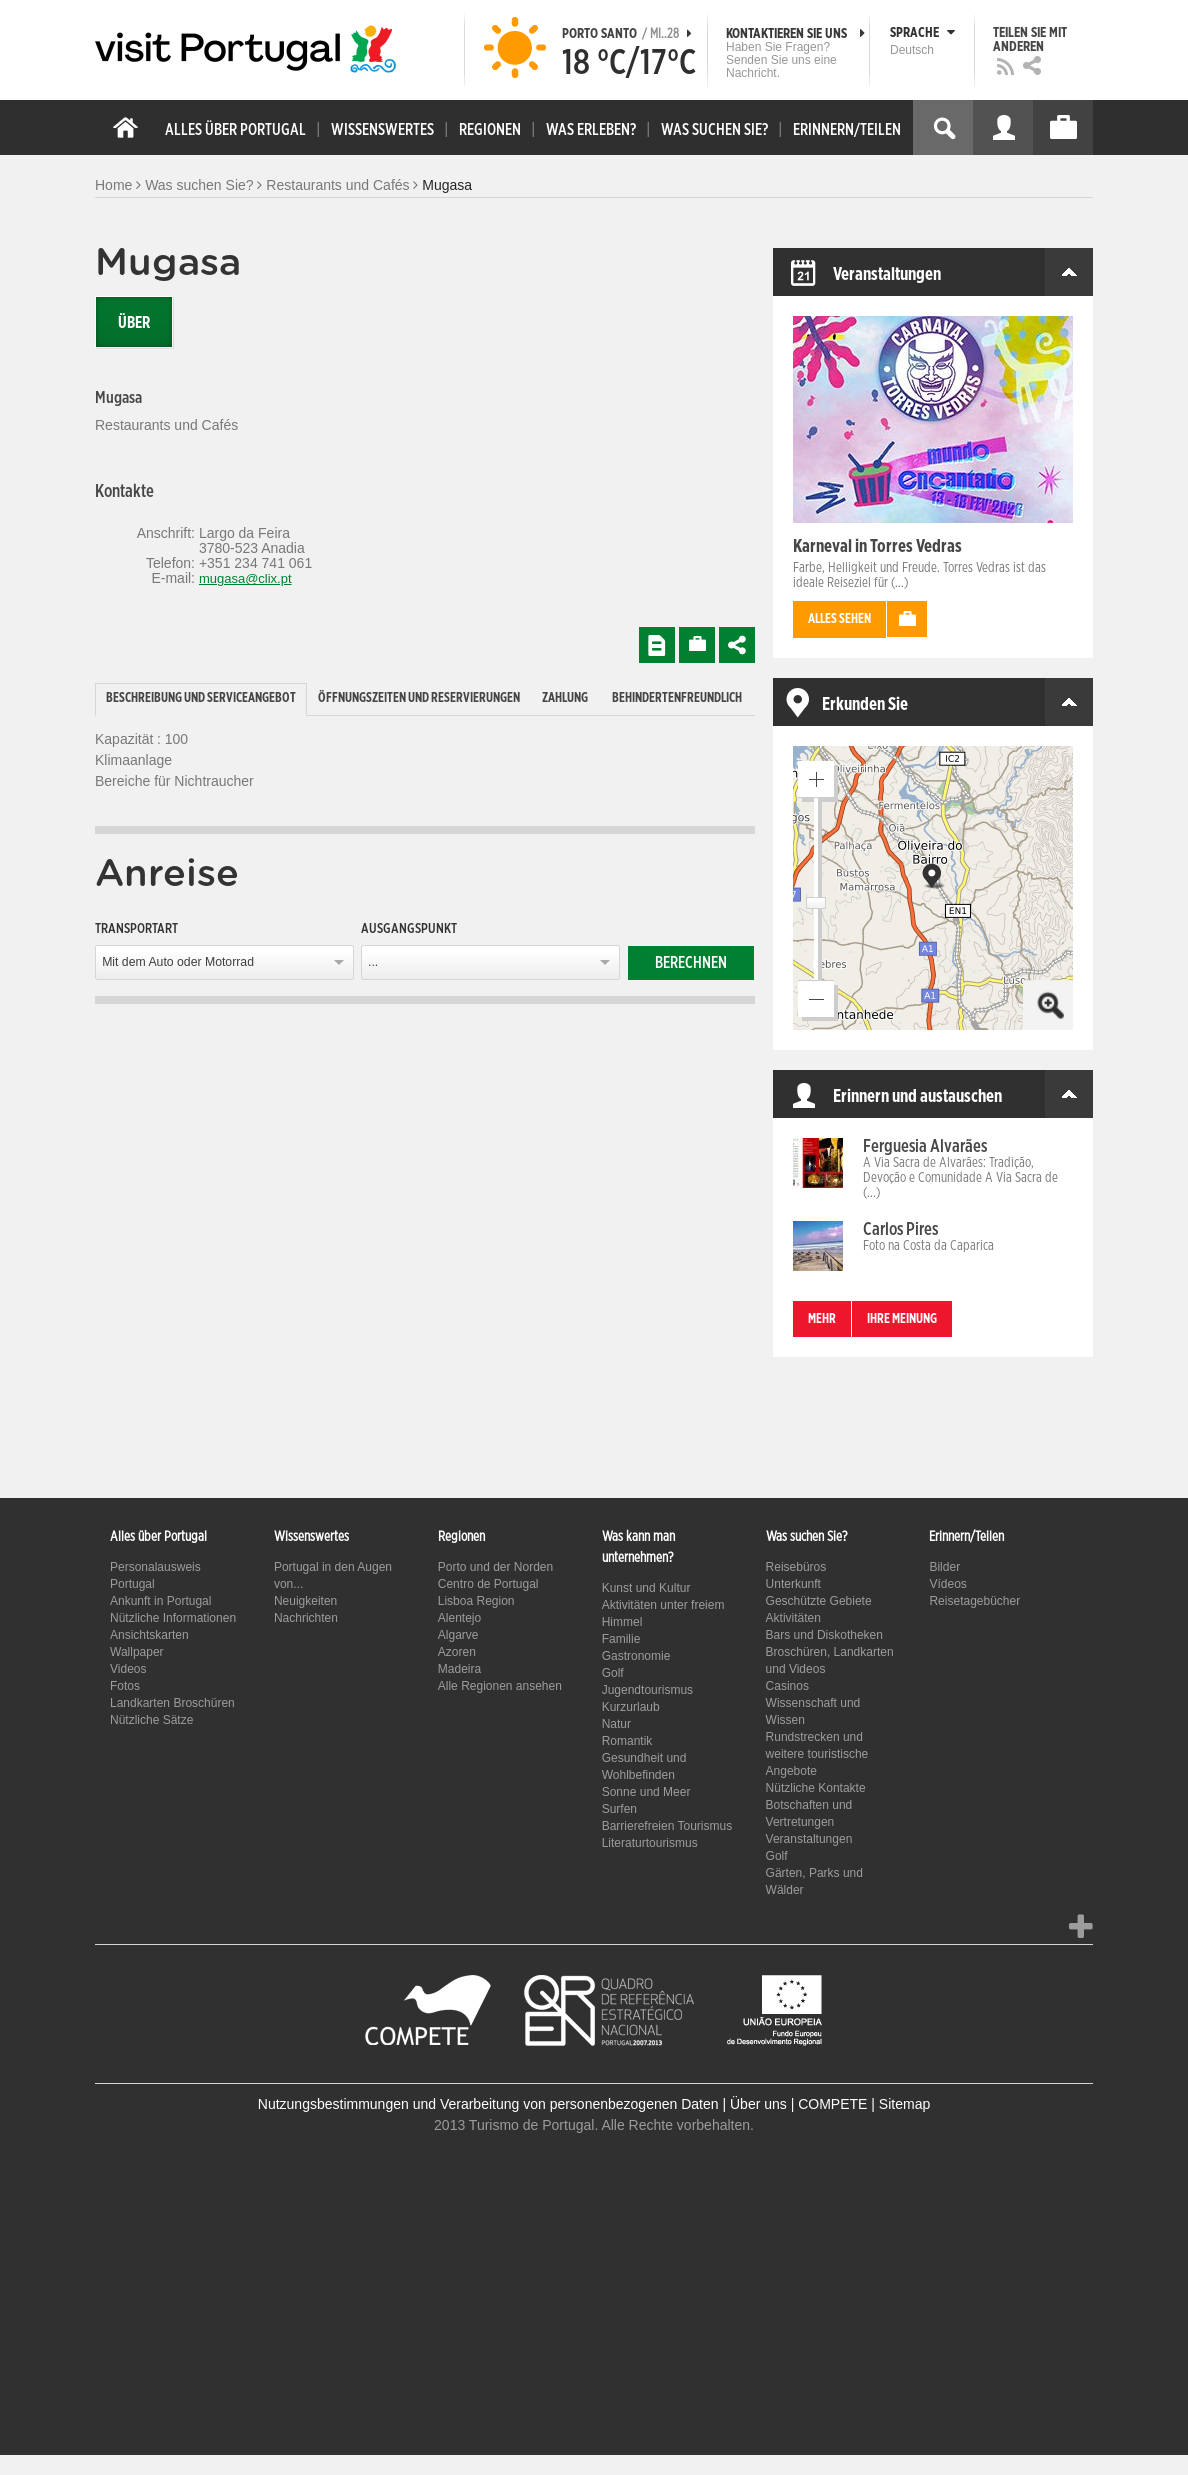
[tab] (201, 699)
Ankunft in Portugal (160, 1601)
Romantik (627, 1741)
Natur (616, 1724)
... (373, 962)
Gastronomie (636, 1656)
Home (113, 185)
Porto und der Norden (495, 1567)
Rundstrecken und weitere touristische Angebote (817, 1754)
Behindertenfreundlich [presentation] (677, 698)
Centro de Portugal (488, 1584)
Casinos (787, 1686)
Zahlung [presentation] (565, 698)
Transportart (136, 929)
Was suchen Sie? (199, 185)
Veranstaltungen (809, 1839)
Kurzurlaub (631, 1707)
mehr (822, 1319)
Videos (128, 1669)
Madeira (459, 1669)
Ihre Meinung (902, 1319)
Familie (621, 1639)
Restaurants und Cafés (337, 185)
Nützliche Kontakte (816, 1788)
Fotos (125, 1686)
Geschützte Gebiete (819, 1601)
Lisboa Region (476, 1601)
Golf (613, 1673)
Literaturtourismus (650, 1843)
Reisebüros (796, 1567)
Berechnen (691, 963)
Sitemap (904, 2104)
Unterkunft (793, 1584)
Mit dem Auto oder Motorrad (178, 962)
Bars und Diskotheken (824, 1635)
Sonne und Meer (646, 1792)
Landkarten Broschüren (172, 1703)
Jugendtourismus (647, 1690)
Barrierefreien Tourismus (667, 1826)
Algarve (458, 1635)
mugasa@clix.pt (245, 578)
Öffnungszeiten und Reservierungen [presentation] (419, 698)
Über (134, 323)
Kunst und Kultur (646, 1588)
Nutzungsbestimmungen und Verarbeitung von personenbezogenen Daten (488, 2104)
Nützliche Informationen (173, 1618)
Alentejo (459, 1618)
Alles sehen (839, 619)
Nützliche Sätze (151, 1720)
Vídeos (947, 1584)
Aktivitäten (793, 1618)
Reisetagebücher (974, 1601)
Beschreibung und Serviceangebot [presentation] (201, 698)
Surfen (619, 1809)
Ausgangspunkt (409, 929)
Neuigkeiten (305, 1601)
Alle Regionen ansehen (500, 1686)
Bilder (944, 1567)
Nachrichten (306, 1618)
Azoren (457, 1652)
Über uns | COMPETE (798, 2104)
